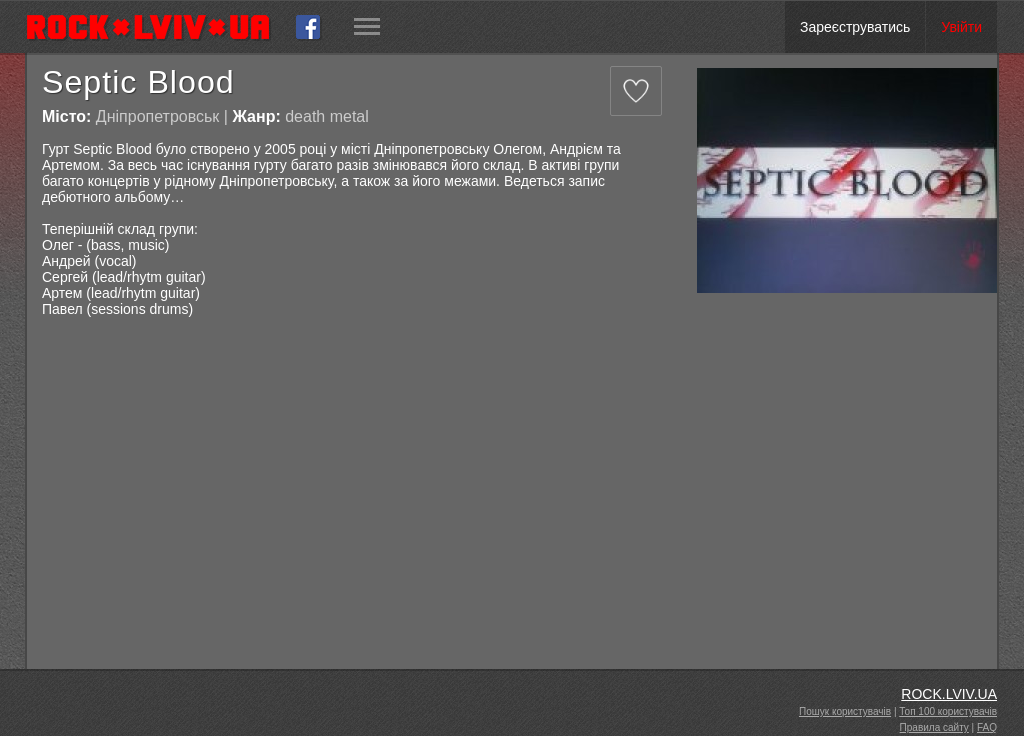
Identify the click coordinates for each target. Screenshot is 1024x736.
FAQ (987, 727)
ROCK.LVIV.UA (949, 694)
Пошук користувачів (845, 711)
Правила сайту (934, 727)
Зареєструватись (855, 27)
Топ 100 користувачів (948, 711)
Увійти (961, 27)
